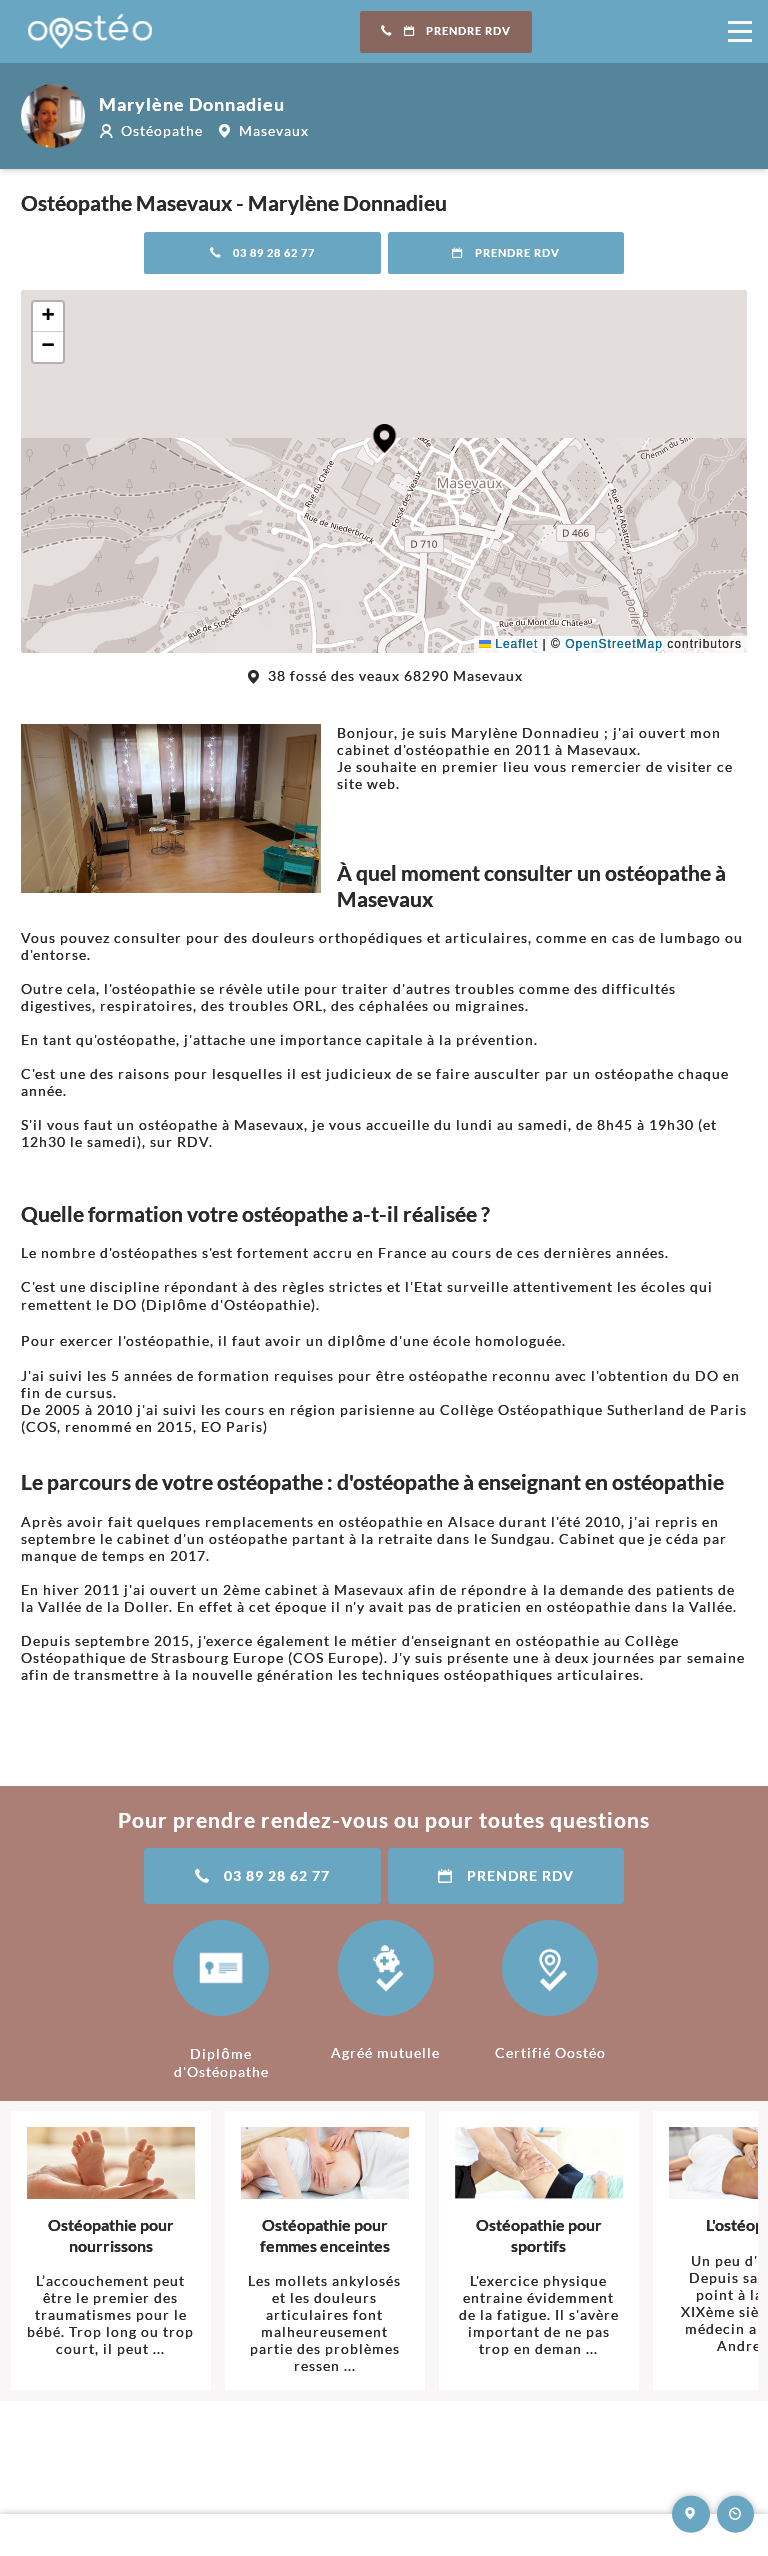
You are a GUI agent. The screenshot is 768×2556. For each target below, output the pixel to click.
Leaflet (508, 644)
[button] (384, 438)
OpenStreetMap (614, 644)
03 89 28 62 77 (262, 253)
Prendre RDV (446, 31)
